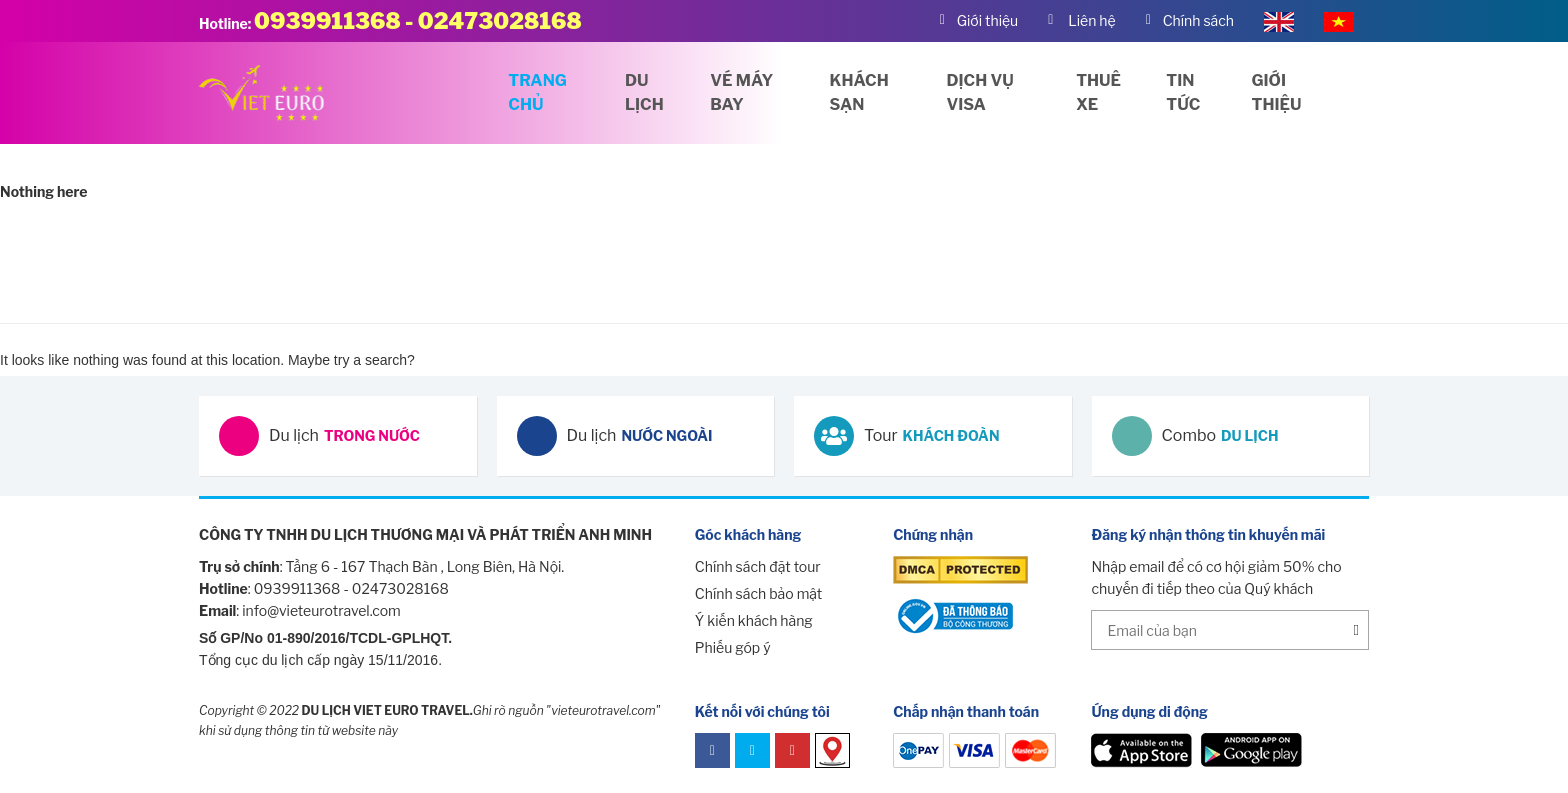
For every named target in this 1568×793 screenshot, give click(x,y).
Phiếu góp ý (733, 647)
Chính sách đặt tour (758, 566)
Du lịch (644, 92)
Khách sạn (859, 92)
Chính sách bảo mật (758, 593)
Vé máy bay (741, 92)
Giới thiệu (1277, 92)
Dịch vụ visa (980, 92)
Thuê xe (1098, 92)
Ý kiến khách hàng (754, 620)
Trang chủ (537, 92)
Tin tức (1183, 92)
